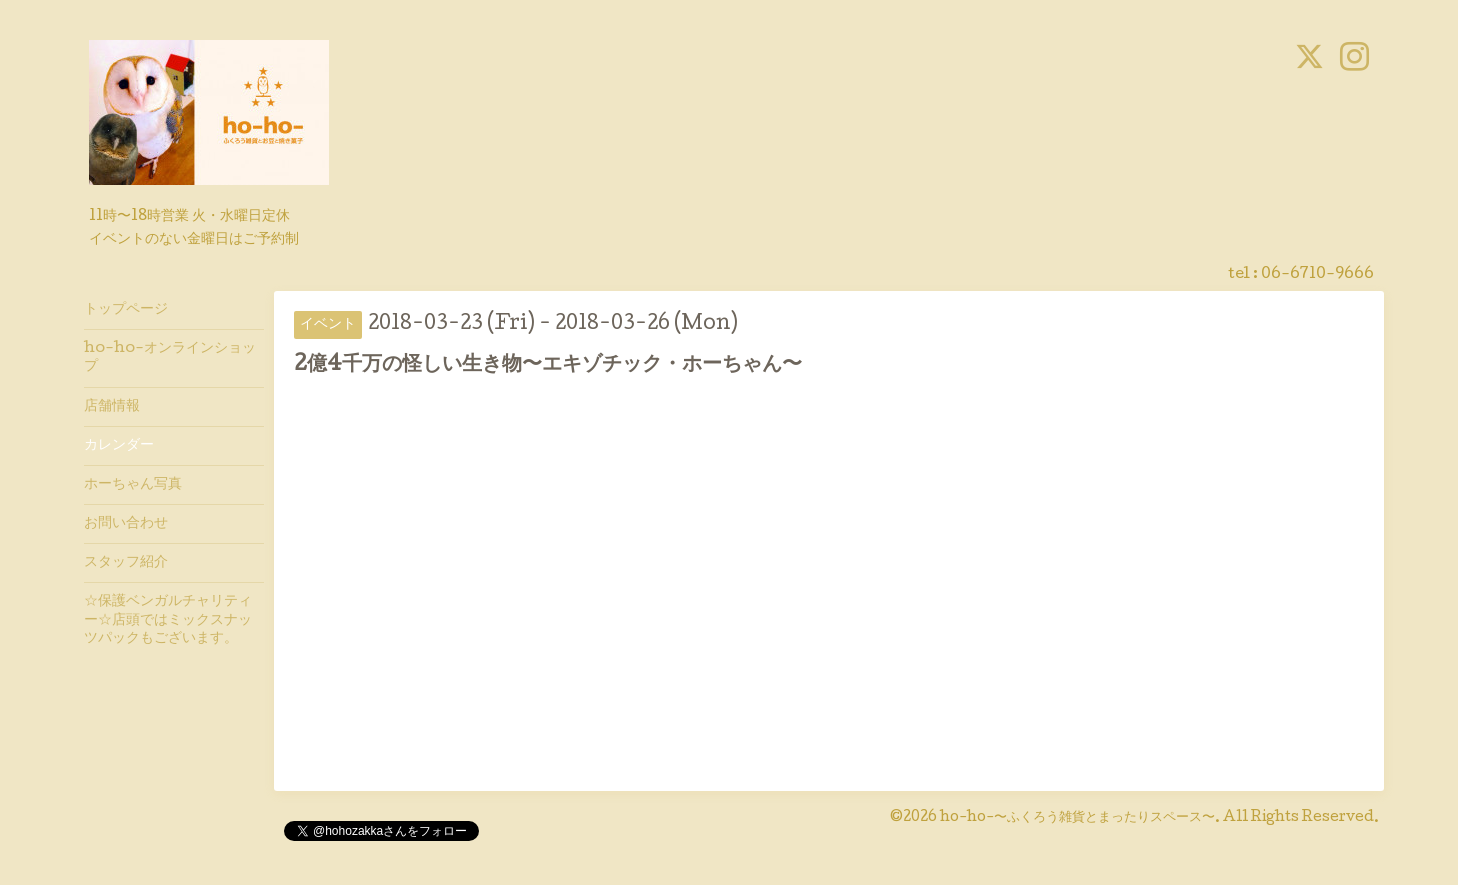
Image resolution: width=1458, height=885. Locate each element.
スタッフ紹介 (126, 563)
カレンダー (119, 446)
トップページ (126, 310)
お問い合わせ (126, 524)
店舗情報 (112, 407)
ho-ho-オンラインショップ (170, 358)
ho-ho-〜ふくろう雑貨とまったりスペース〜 (1077, 818)
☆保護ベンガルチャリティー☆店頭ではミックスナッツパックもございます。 (168, 620)
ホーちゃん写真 (133, 485)
